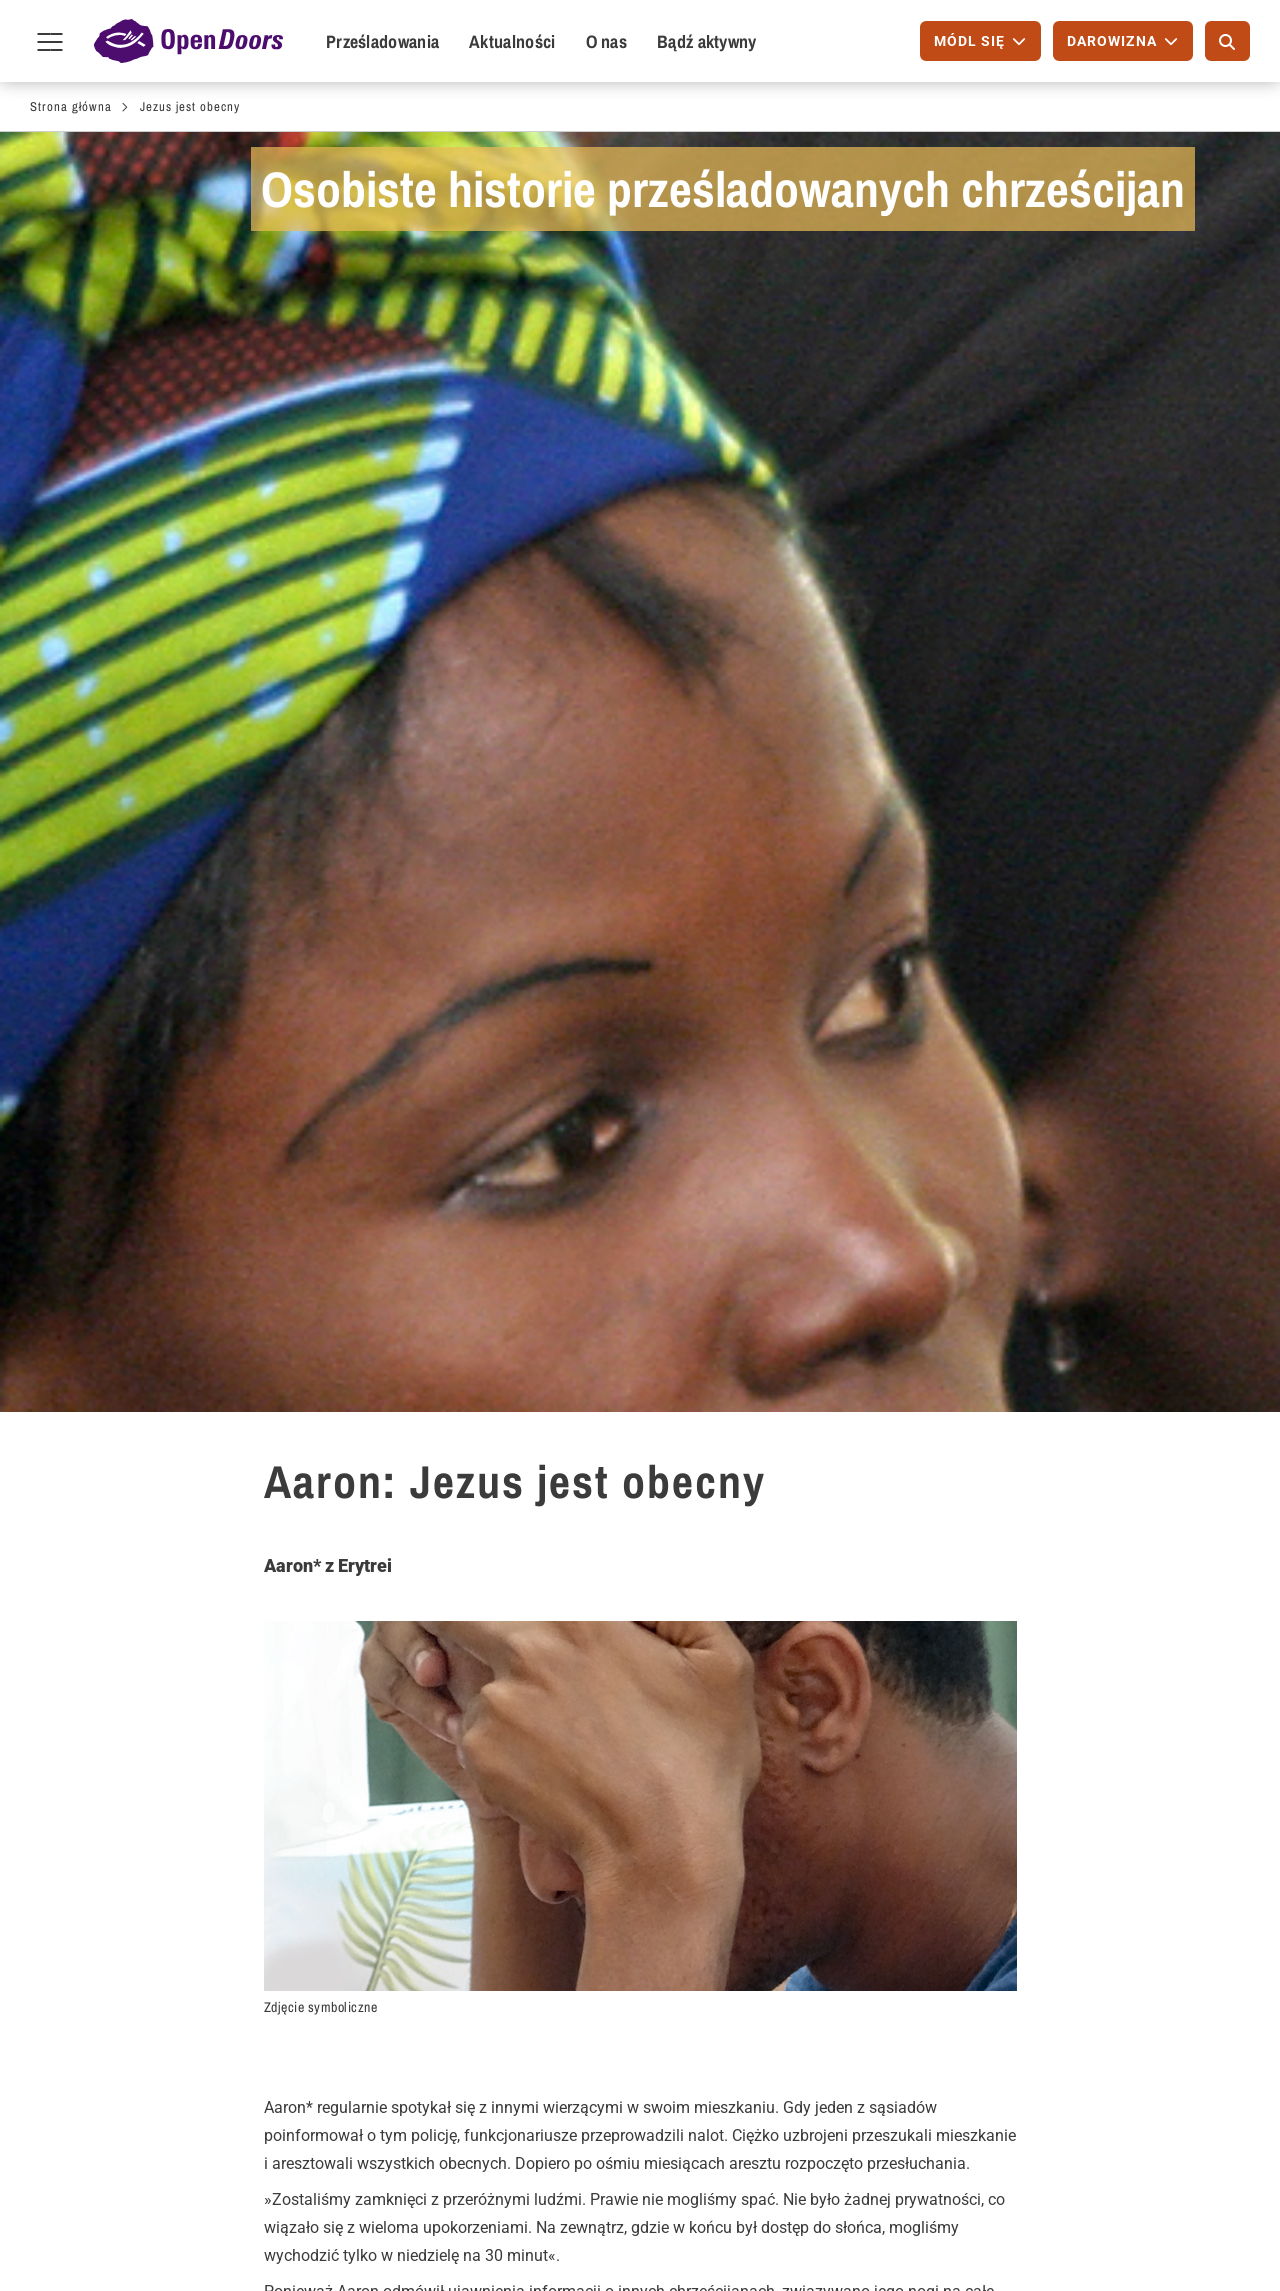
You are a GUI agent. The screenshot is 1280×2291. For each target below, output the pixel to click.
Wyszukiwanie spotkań (379, 1921)
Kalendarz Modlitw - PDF (808, 1889)
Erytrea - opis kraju (184, 1603)
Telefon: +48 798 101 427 (1050, 1945)
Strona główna (71, 106)
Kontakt (964, 1840)
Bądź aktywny (707, 41)
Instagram (1081, 2235)
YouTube (1145, 2235)
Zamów (540, 1840)
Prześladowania (382, 41)
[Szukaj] (1227, 41)
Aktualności (512, 41)
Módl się (116, 1889)
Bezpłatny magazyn (580, 1889)
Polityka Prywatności (1034, 2009)
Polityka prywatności (676, 2239)
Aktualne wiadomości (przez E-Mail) (586, 1933)
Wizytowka (561, 2239)
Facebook (955, 2235)
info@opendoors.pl (1027, 1977)
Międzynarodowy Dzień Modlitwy (803, 1933)
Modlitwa (563, 1633)
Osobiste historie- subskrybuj (1009, 1573)
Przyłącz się (128, 1953)
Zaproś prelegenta (362, 1889)
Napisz (110, 1921)
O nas (607, 41)
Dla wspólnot (350, 1840)
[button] (512, 1760)
